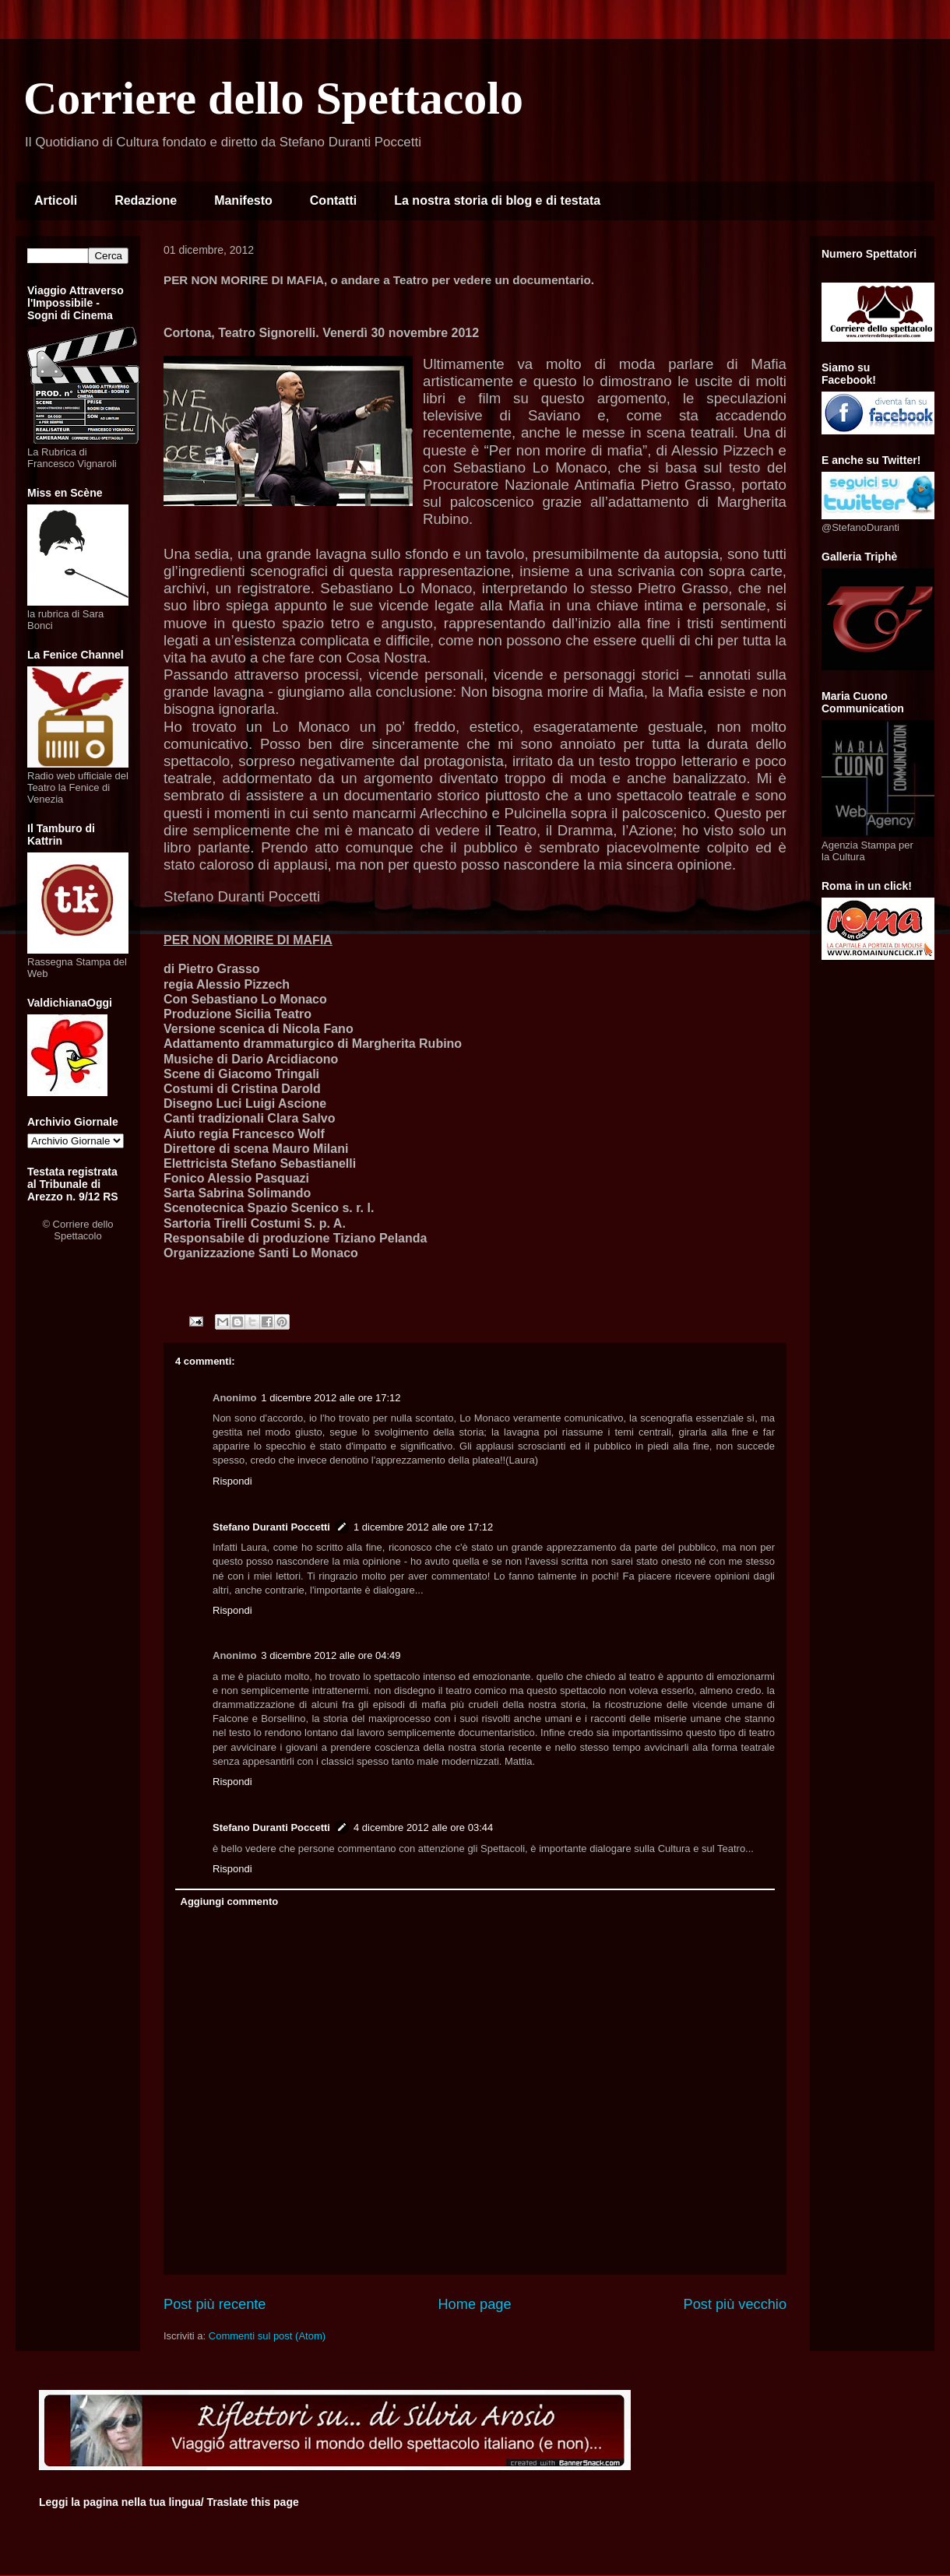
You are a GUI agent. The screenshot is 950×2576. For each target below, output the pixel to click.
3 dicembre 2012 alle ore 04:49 (330, 1655)
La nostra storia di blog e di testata (497, 200)
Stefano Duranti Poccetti (271, 1527)
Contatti (333, 200)
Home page (474, 2304)
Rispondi (232, 1481)
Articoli (55, 200)
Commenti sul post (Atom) (267, 2336)
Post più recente (215, 2304)
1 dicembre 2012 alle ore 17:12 (330, 1398)
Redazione (145, 200)
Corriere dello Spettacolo (273, 98)
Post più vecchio (735, 2304)
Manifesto (243, 200)
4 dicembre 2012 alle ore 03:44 (423, 1827)
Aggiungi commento (230, 1901)
